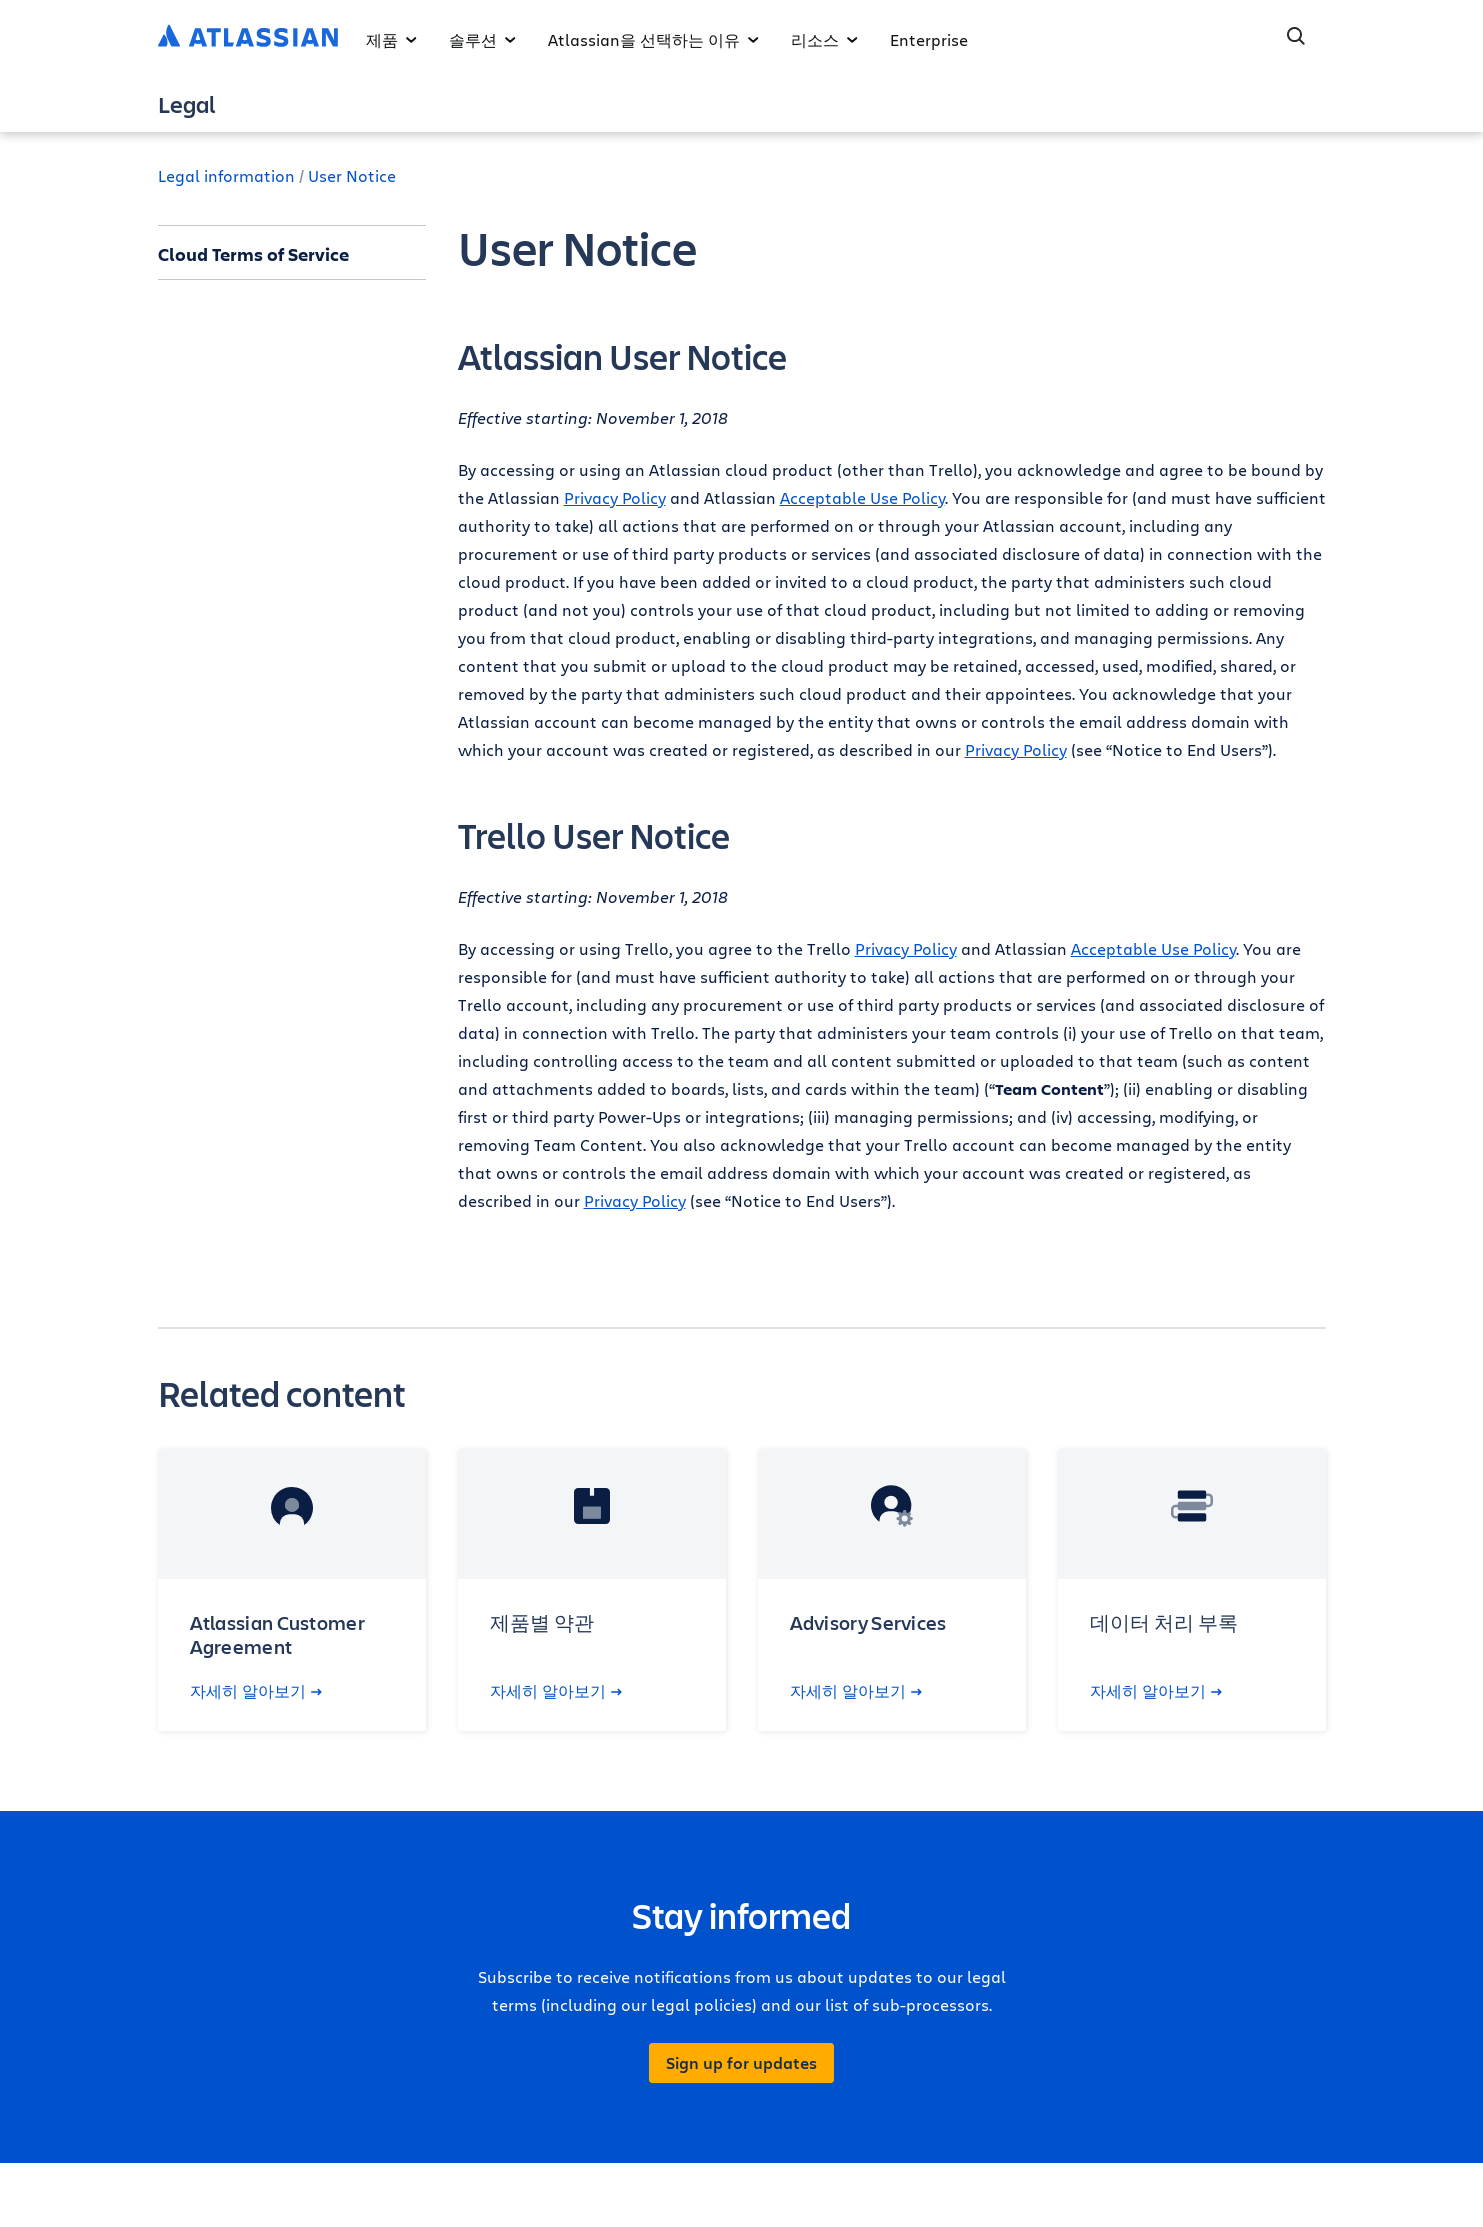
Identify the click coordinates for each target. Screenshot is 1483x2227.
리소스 (824, 39)
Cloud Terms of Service (253, 254)
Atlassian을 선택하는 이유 (653, 39)
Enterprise (929, 39)
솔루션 (482, 39)
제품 (391, 39)
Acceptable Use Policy (862, 497)
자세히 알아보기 (256, 1691)
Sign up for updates (741, 2063)
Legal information (226, 175)
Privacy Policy (615, 497)
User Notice (352, 175)
